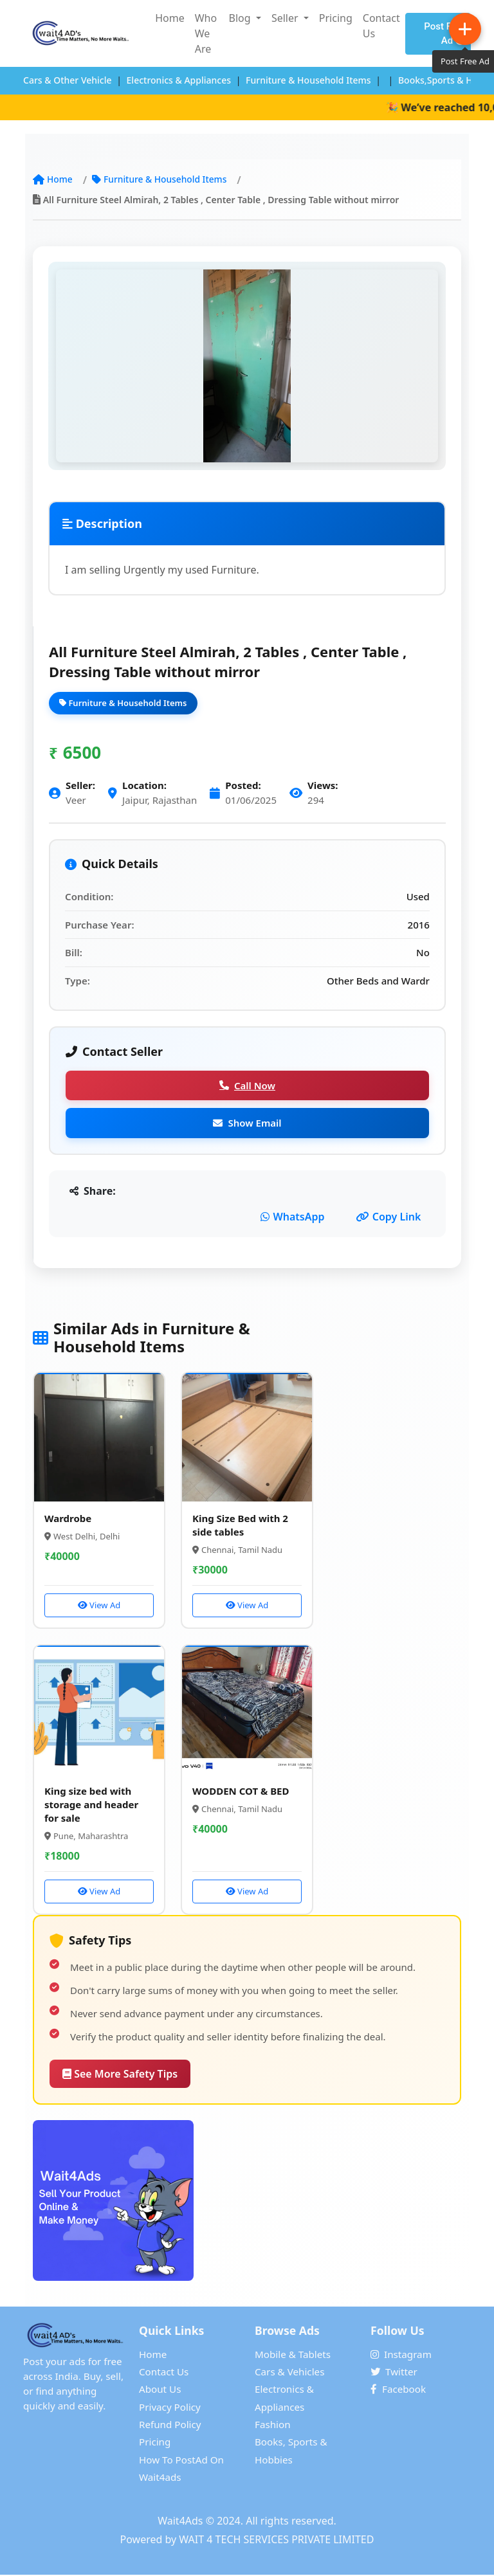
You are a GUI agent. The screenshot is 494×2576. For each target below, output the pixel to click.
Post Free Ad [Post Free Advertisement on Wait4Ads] (444, 34)
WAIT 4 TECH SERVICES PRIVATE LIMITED (276, 2541)
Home (170, 18)
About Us (160, 2390)
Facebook (398, 2390)
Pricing (335, 18)
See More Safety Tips (120, 2075)
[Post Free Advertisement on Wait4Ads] (247, 2201)
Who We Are (206, 33)
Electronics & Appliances (179, 80)
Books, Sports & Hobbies (291, 2451)
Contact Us (381, 26)
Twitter (393, 2372)
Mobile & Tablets (293, 2354)
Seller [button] (286, 18)
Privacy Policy (170, 2407)
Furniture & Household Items (308, 80)
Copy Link (388, 1217)
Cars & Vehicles (289, 2372)
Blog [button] (241, 18)
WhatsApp (293, 1217)
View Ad (99, 1605)
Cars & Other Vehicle (67, 80)
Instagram (401, 2354)
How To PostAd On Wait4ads (181, 2469)
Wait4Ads (180, 2522)
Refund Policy (170, 2425)
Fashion (273, 2425)
